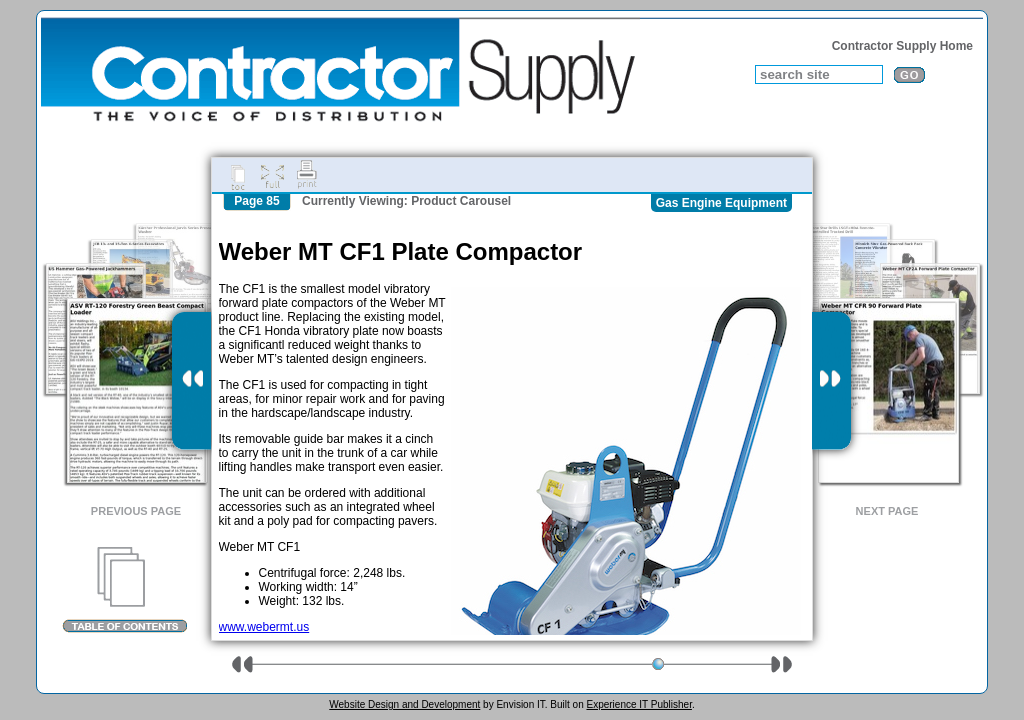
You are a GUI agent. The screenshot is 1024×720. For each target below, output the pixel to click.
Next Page (887, 511)
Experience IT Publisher (638, 704)
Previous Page (136, 511)
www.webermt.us (264, 627)
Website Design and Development (404, 704)
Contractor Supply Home (902, 46)
